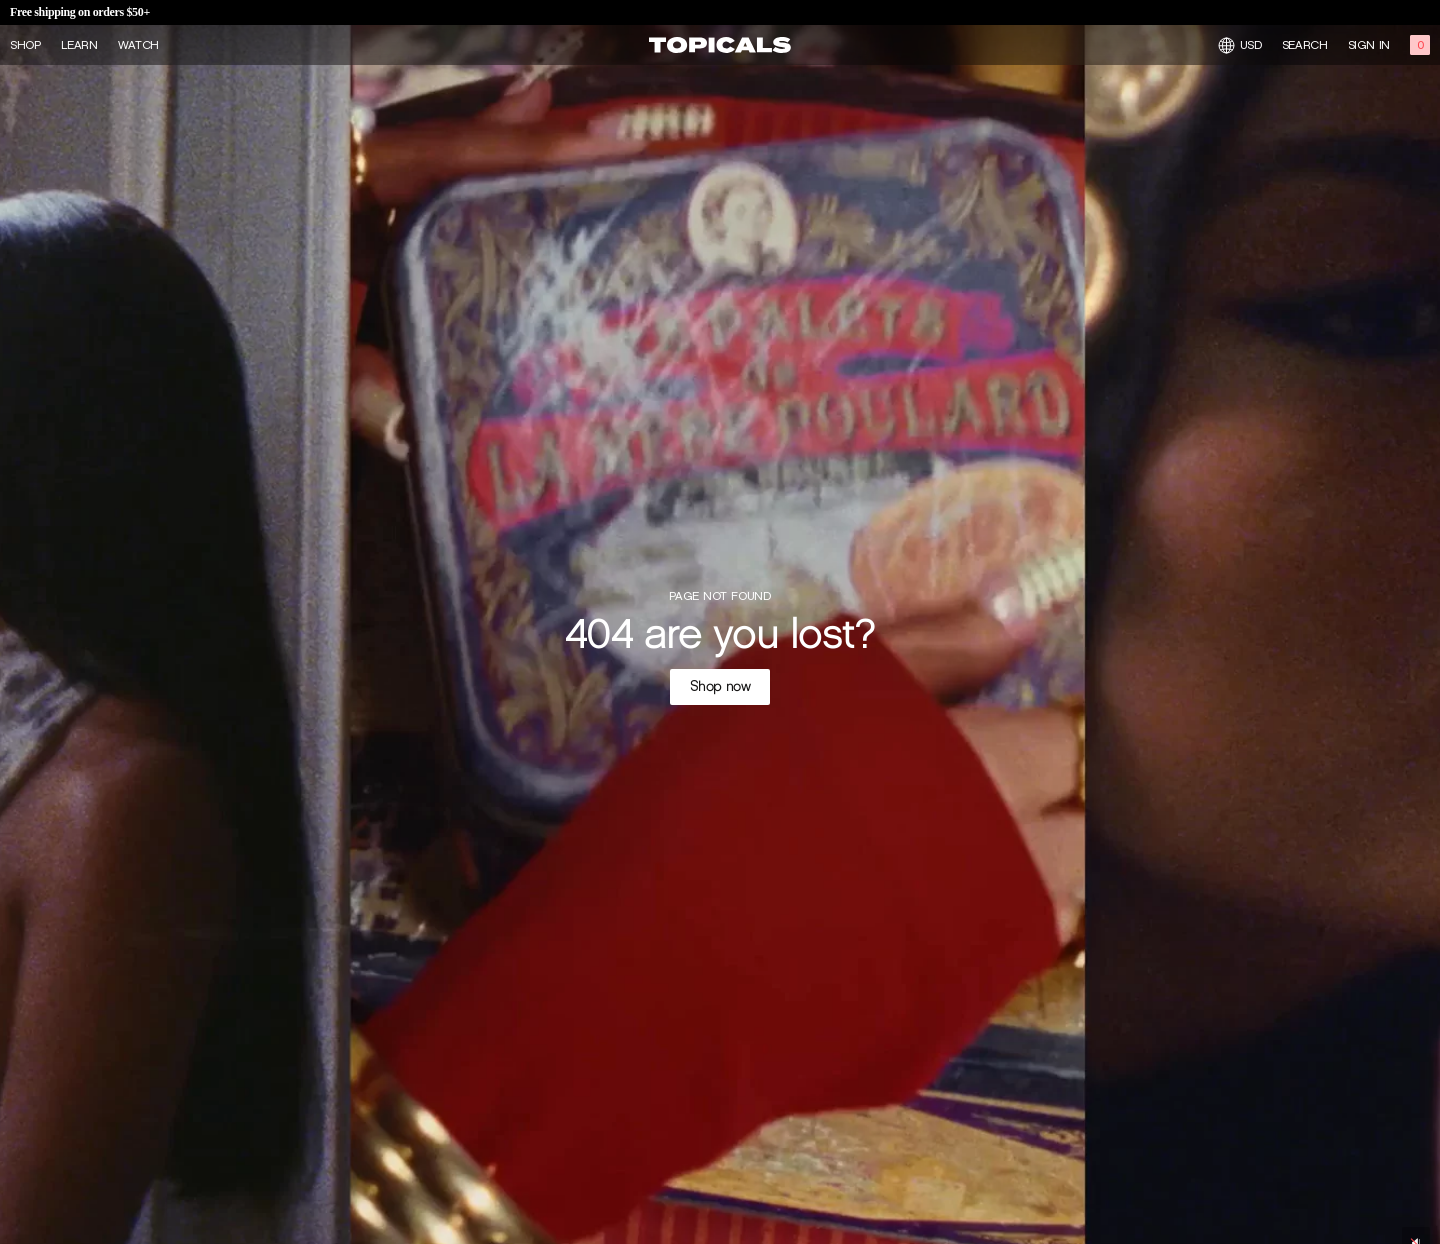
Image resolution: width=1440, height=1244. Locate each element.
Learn (79, 45)
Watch (138, 45)
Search (1305, 45)
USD (1240, 45)
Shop (25, 45)
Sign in (1369, 45)
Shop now (720, 686)
